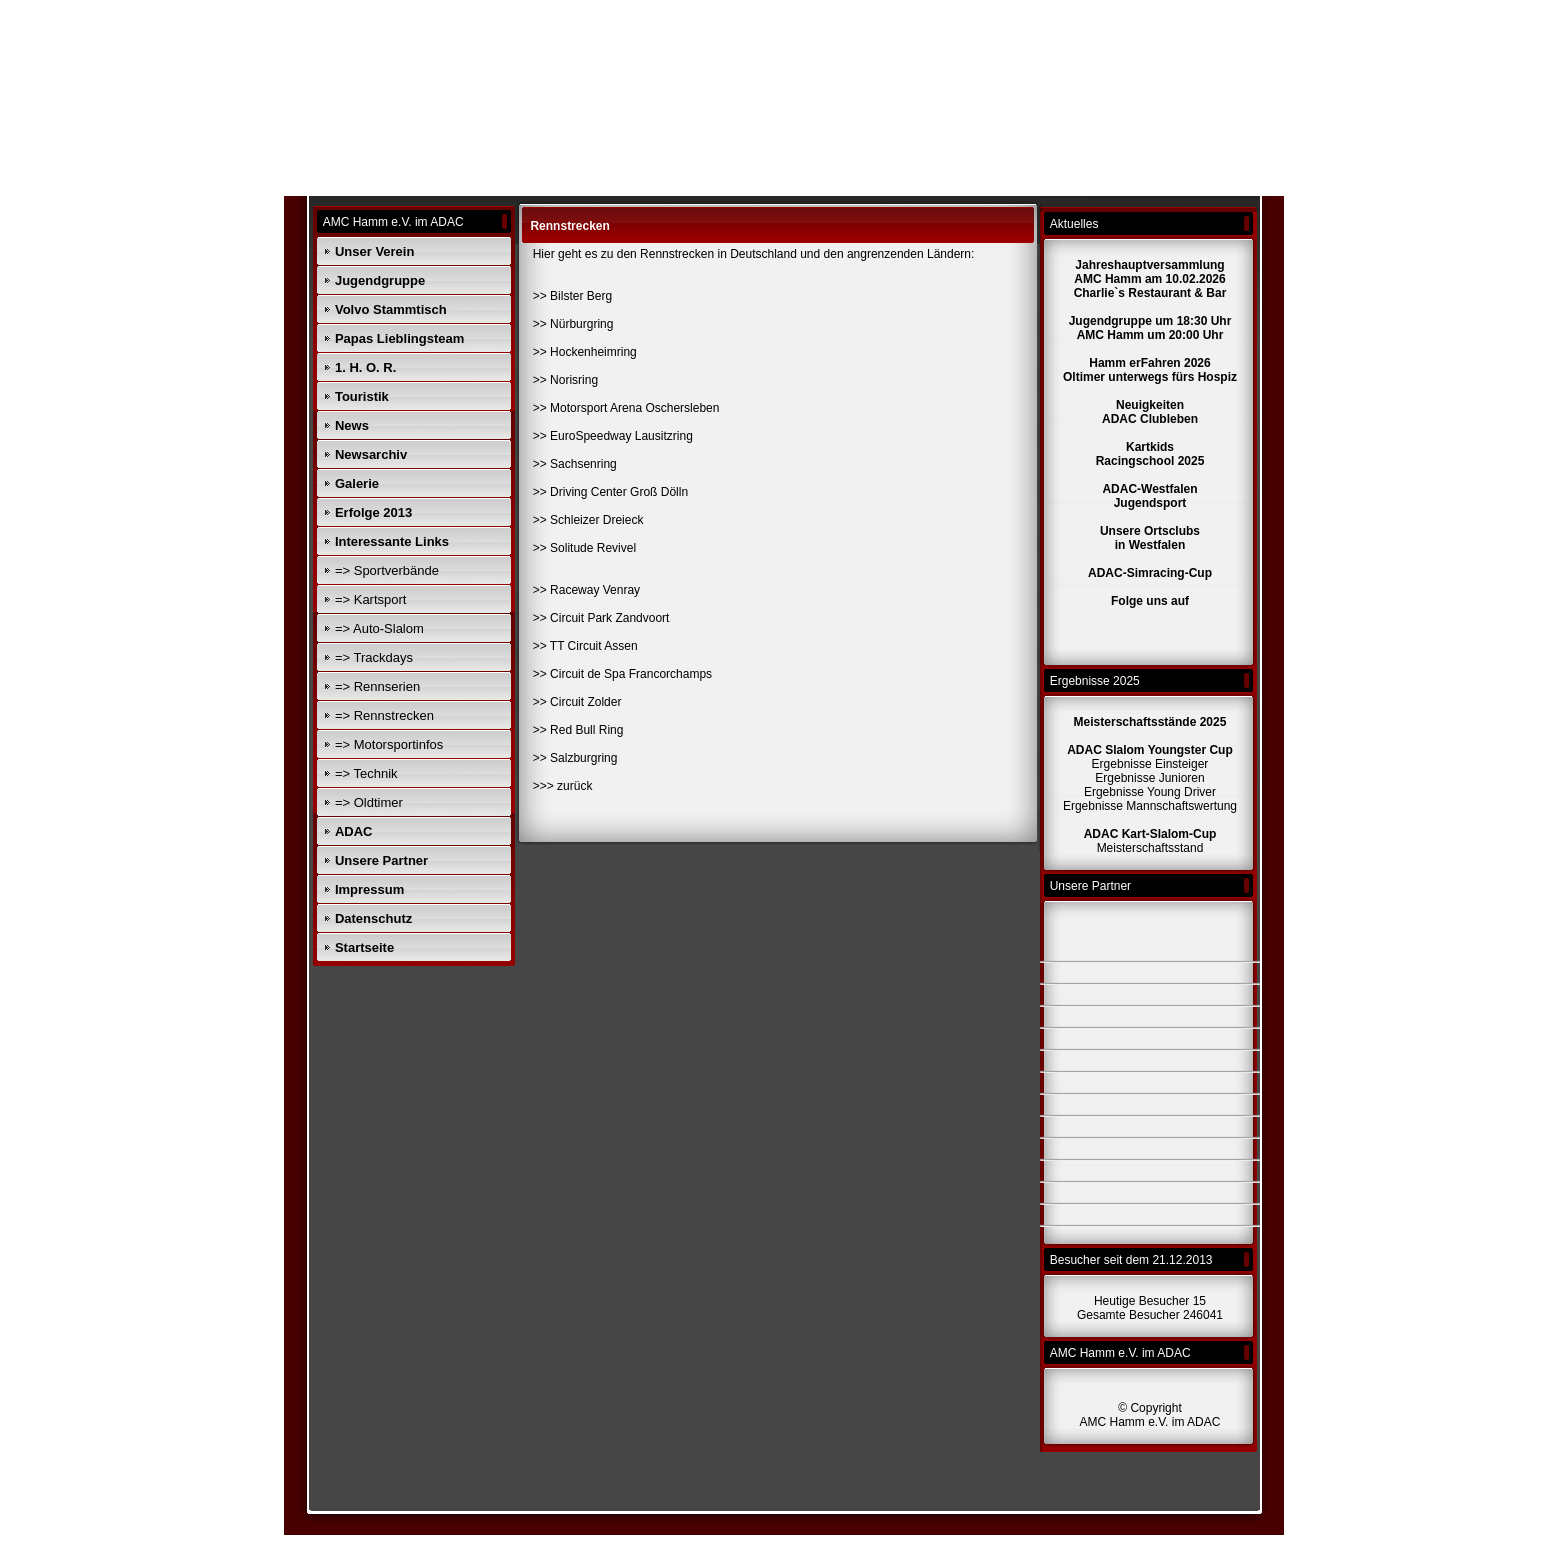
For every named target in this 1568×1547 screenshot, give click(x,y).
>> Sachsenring (575, 464)
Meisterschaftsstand (1150, 848)
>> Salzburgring (575, 758)
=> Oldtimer (369, 802)
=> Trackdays (374, 657)
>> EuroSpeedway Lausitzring (613, 436)
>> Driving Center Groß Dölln (610, 492)
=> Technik (366, 773)
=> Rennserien (377, 686)
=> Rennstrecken (384, 715)
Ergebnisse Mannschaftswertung (1150, 806)
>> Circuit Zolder (577, 702)
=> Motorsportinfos (389, 744)
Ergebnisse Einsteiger (1150, 764)
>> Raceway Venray (586, 590)
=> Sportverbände (387, 570)
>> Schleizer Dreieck (588, 520)
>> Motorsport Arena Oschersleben (626, 408)
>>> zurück (563, 786)
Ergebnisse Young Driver (1150, 792)
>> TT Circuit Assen (585, 646)
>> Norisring (565, 380)
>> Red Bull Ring (578, 730)
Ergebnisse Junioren (1149, 778)
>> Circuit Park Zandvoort (601, 618)
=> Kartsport (371, 599)
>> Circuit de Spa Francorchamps (622, 674)
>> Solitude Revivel (584, 548)
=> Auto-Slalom (379, 628)
